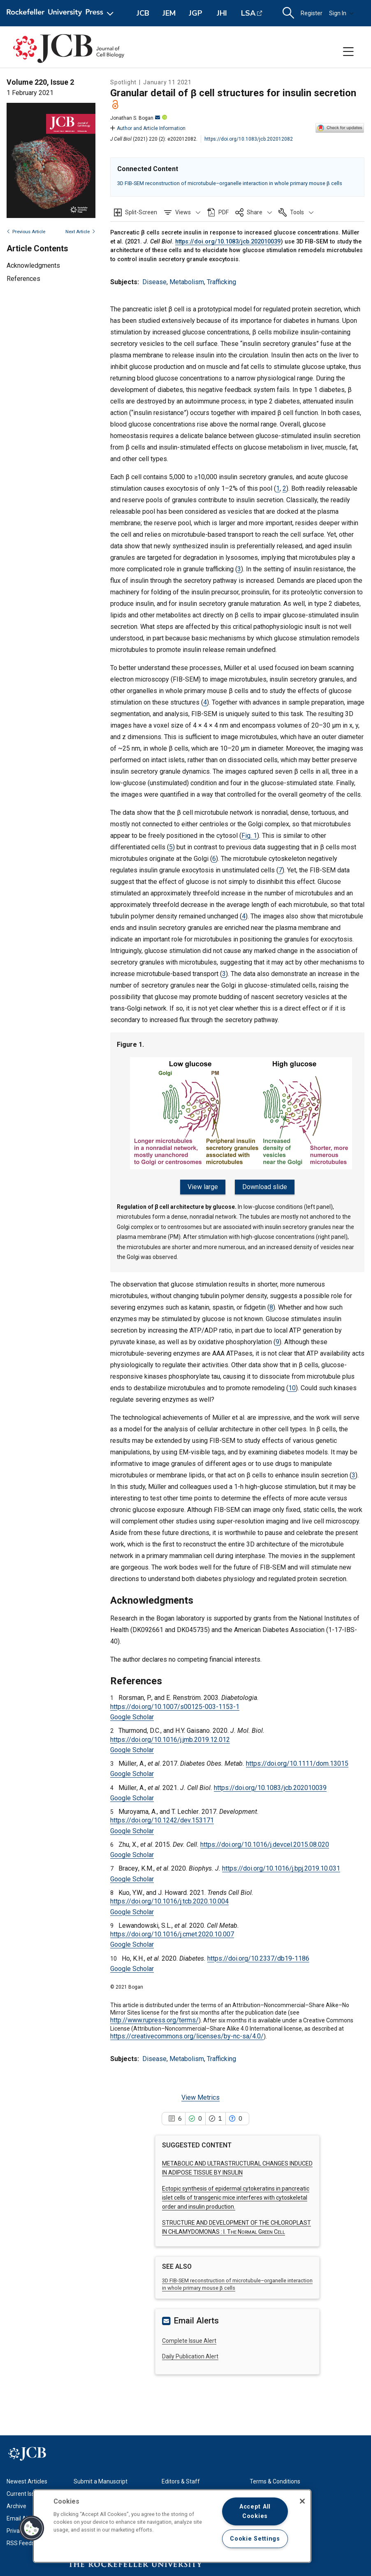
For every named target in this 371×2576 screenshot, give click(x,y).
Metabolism (186, 282)
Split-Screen (141, 212)
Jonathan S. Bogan (135, 118)
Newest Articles (27, 2480)
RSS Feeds (21, 2542)
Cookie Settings (255, 2538)
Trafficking (221, 282)
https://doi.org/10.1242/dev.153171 (162, 1819)
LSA (248, 13)
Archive (16, 2505)
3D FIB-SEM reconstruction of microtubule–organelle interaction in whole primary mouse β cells (229, 183)
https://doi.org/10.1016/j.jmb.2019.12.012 (170, 1738)
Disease (154, 282)
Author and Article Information (148, 128)
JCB (143, 13)
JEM (169, 13)
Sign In (341, 13)
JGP (195, 13)
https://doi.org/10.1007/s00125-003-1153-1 (174, 1705)
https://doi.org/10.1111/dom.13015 (297, 1763)
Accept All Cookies (255, 2511)
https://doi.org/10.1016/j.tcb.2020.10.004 (169, 1900)
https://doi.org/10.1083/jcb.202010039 (228, 241)
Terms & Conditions (275, 2480)
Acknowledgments (33, 265)
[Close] (302, 2501)
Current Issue (24, 2493)
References (23, 279)
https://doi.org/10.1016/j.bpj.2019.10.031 (281, 1867)
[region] (172, 2526)
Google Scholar (132, 1716)
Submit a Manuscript (101, 2480)
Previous (26, 231)
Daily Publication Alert (190, 2355)
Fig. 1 (249, 835)
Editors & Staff (181, 2480)
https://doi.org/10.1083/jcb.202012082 (248, 139)
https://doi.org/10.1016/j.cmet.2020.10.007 (172, 1933)
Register (311, 13)
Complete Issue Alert (189, 2339)
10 (292, 1387)
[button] (182, 212)
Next (80, 231)
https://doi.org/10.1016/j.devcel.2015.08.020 (264, 1844)
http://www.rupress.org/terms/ (154, 2019)
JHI (222, 13)
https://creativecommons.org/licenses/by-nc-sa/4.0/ (187, 2035)
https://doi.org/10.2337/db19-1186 (258, 1957)
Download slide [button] (264, 1187)
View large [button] (203, 1187)
